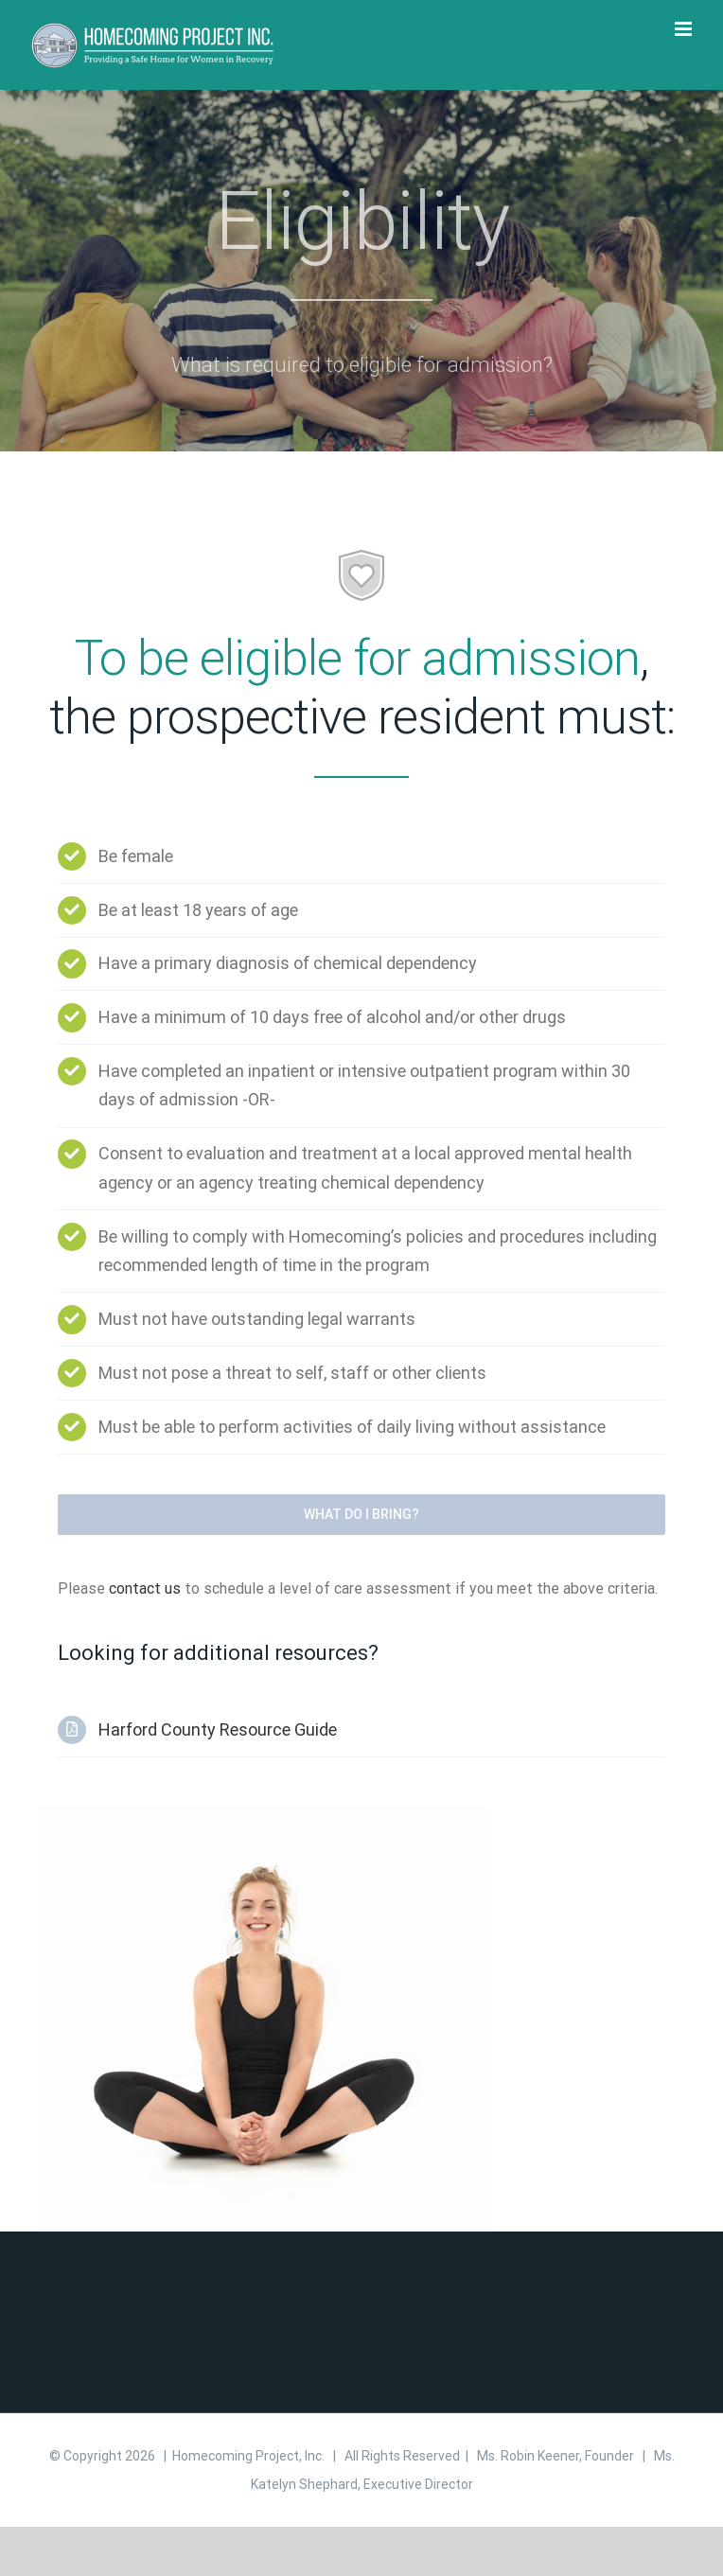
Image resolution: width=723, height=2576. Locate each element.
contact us (145, 1588)
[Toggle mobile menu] (685, 29)
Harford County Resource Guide (217, 1729)
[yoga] (262, 1814)
